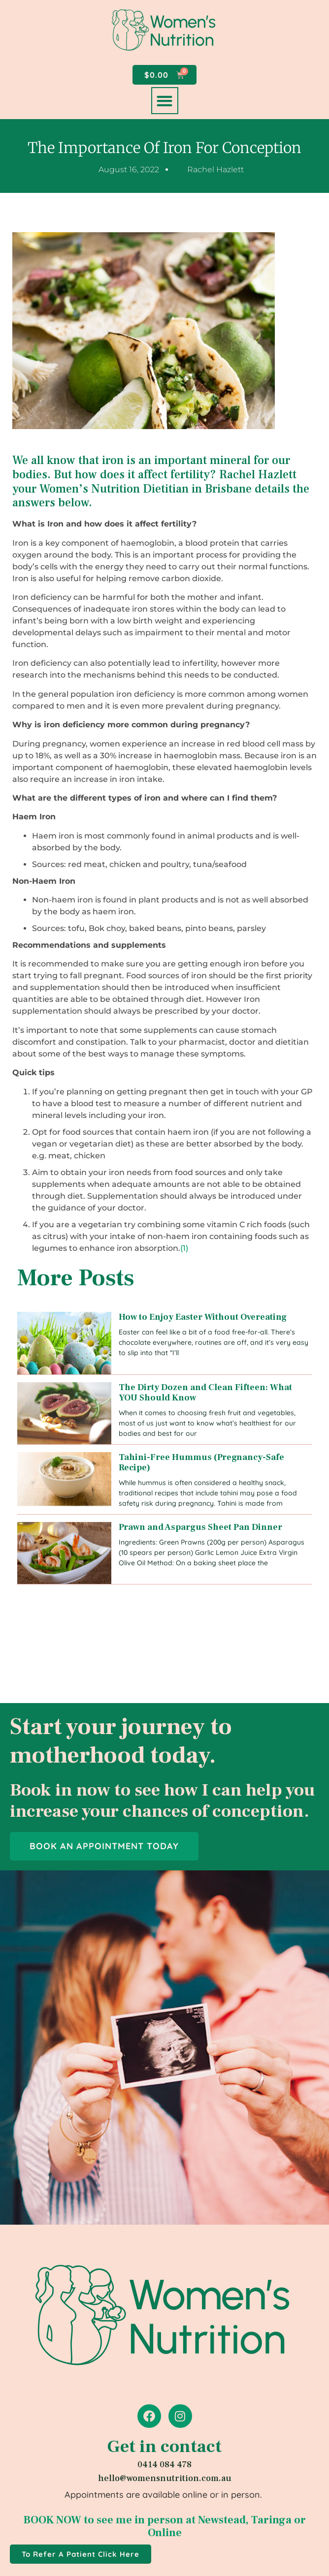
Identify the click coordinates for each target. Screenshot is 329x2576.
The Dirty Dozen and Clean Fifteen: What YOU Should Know (205, 1393)
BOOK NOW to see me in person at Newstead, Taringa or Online (165, 2526)
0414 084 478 (164, 2464)
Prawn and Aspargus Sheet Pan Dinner (200, 1527)
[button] (164, 100)
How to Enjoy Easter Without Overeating (203, 1317)
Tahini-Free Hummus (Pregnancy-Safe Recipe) (201, 1463)
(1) (184, 1248)
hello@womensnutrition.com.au (164, 2478)
